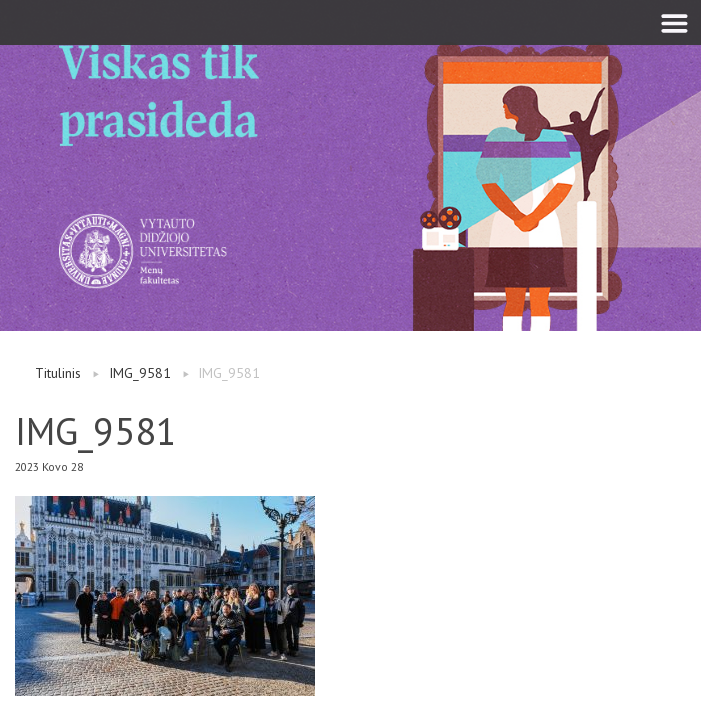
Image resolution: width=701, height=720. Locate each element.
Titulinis (58, 373)
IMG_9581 (140, 373)
